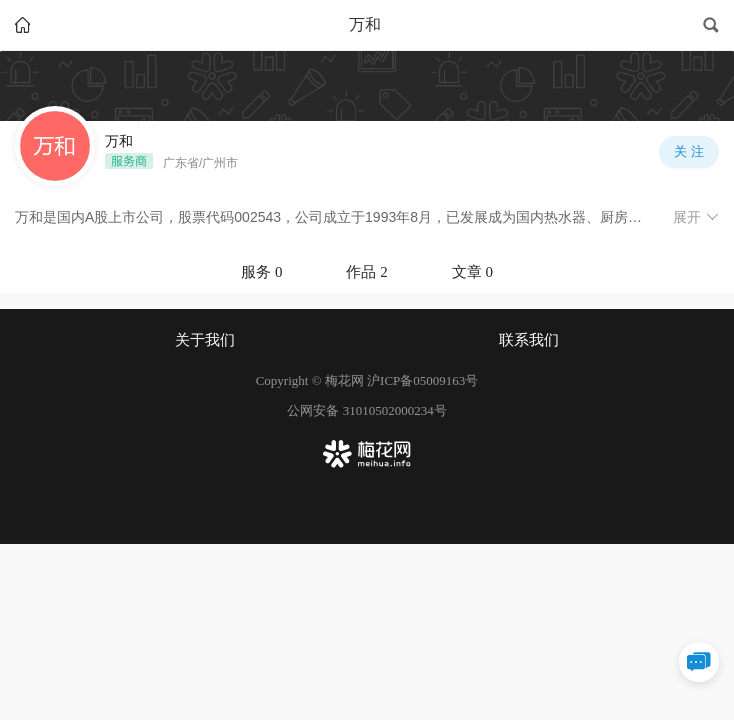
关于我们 (205, 340)
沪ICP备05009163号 (422, 380)
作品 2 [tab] (366, 272)
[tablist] (367, 272)
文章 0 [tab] (472, 272)
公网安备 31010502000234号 (366, 410)
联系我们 (529, 340)
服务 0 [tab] (261, 272)
